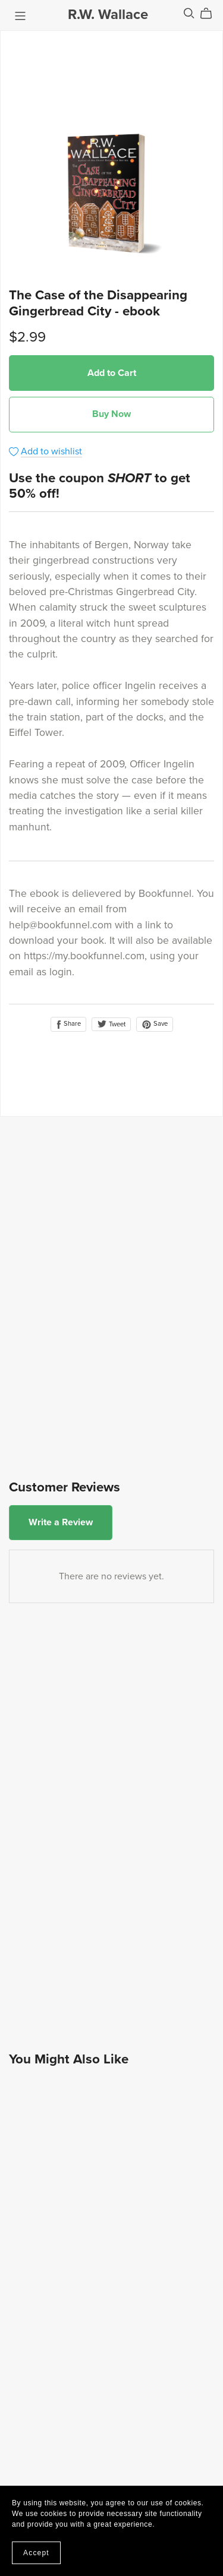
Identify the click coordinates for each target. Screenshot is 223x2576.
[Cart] (211, 14)
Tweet (111, 1024)
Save (155, 1024)
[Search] (189, 13)
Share (68, 1024)
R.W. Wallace (108, 14)
